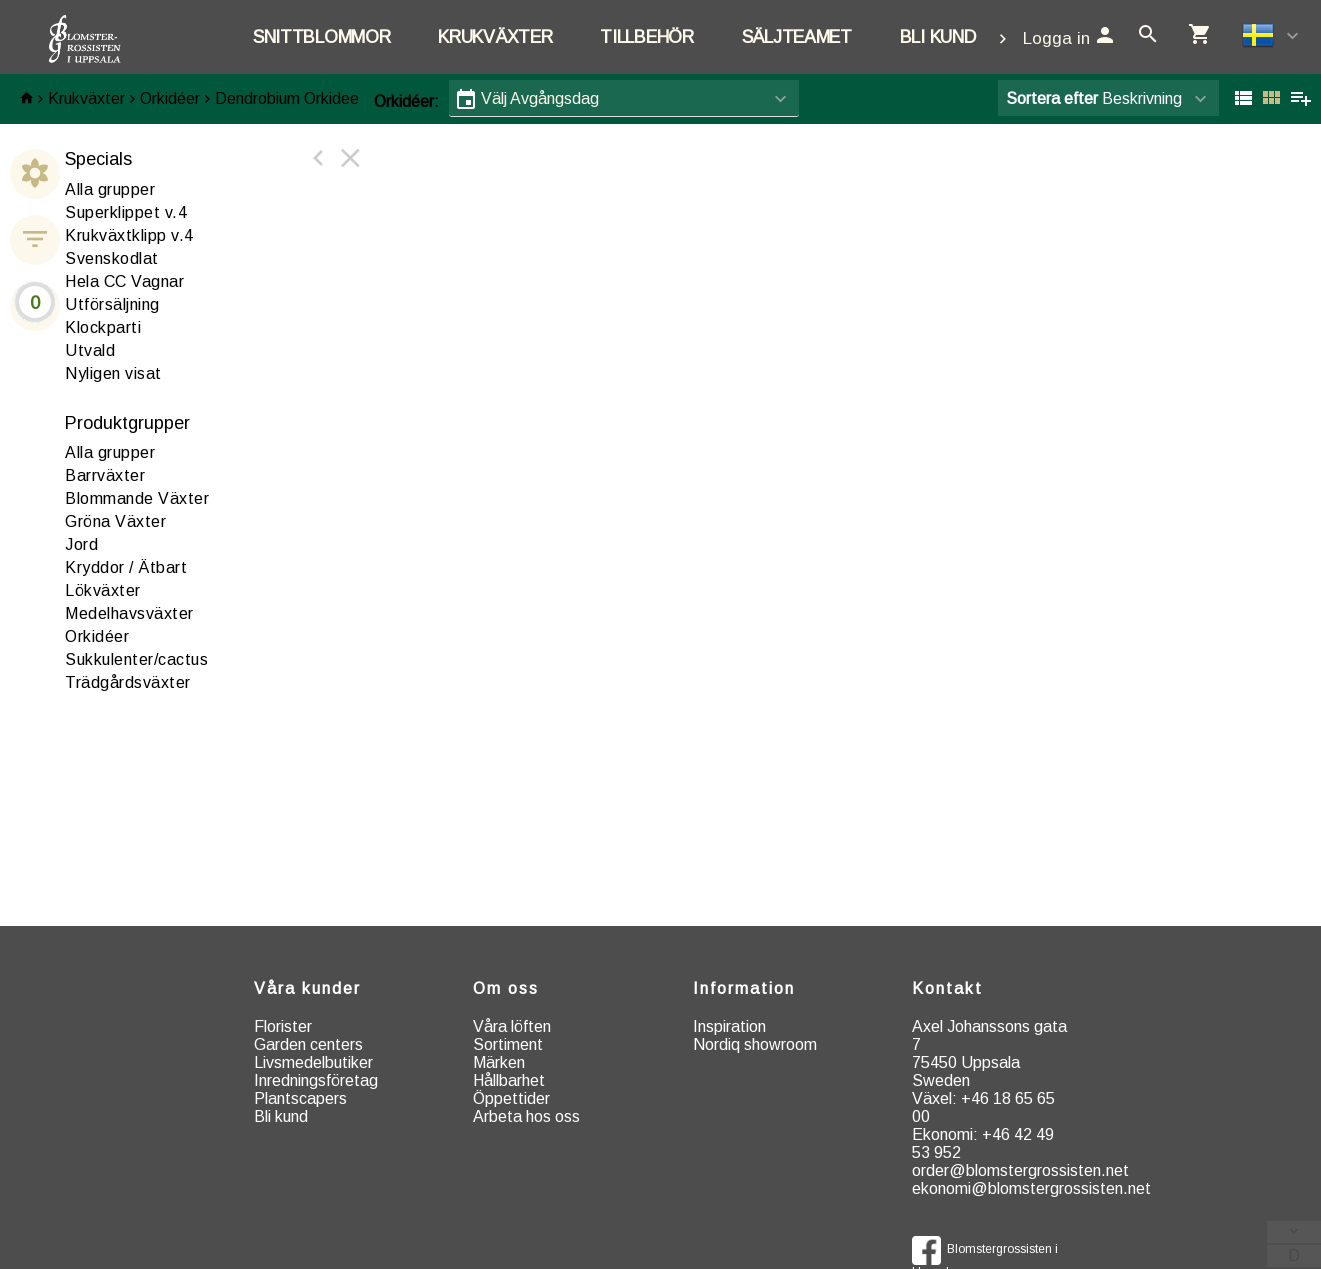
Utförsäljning (112, 304)
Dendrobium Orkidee (287, 98)
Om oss (506, 988)
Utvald (90, 350)
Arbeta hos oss (526, 1116)
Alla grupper (110, 189)
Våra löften (512, 1026)
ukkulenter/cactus (136, 659)
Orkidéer (170, 98)
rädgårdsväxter (128, 682)
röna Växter (115, 521)
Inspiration (729, 1026)
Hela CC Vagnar (124, 281)
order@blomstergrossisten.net (1020, 1170)
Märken (499, 1062)
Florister (283, 1026)
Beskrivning (1094, 98)
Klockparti (103, 327)
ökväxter (103, 590)
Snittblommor (321, 37)
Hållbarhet (509, 1080)
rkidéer (97, 636)
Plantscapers (300, 1098)
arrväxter (105, 475)
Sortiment (508, 1044)
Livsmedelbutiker (313, 1062)
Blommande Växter (137, 498)
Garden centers (308, 1044)
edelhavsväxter (129, 613)
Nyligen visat (113, 373)
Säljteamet (797, 37)
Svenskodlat (112, 258)
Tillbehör (646, 37)
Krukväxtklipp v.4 (129, 235)
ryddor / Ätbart (126, 567)
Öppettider (511, 1098)
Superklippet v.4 (126, 212)
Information (744, 988)
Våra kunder (307, 988)
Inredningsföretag (316, 1080)
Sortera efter (1052, 98)
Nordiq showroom (755, 1044)
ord (81, 544)
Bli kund (938, 37)
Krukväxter (495, 37)
